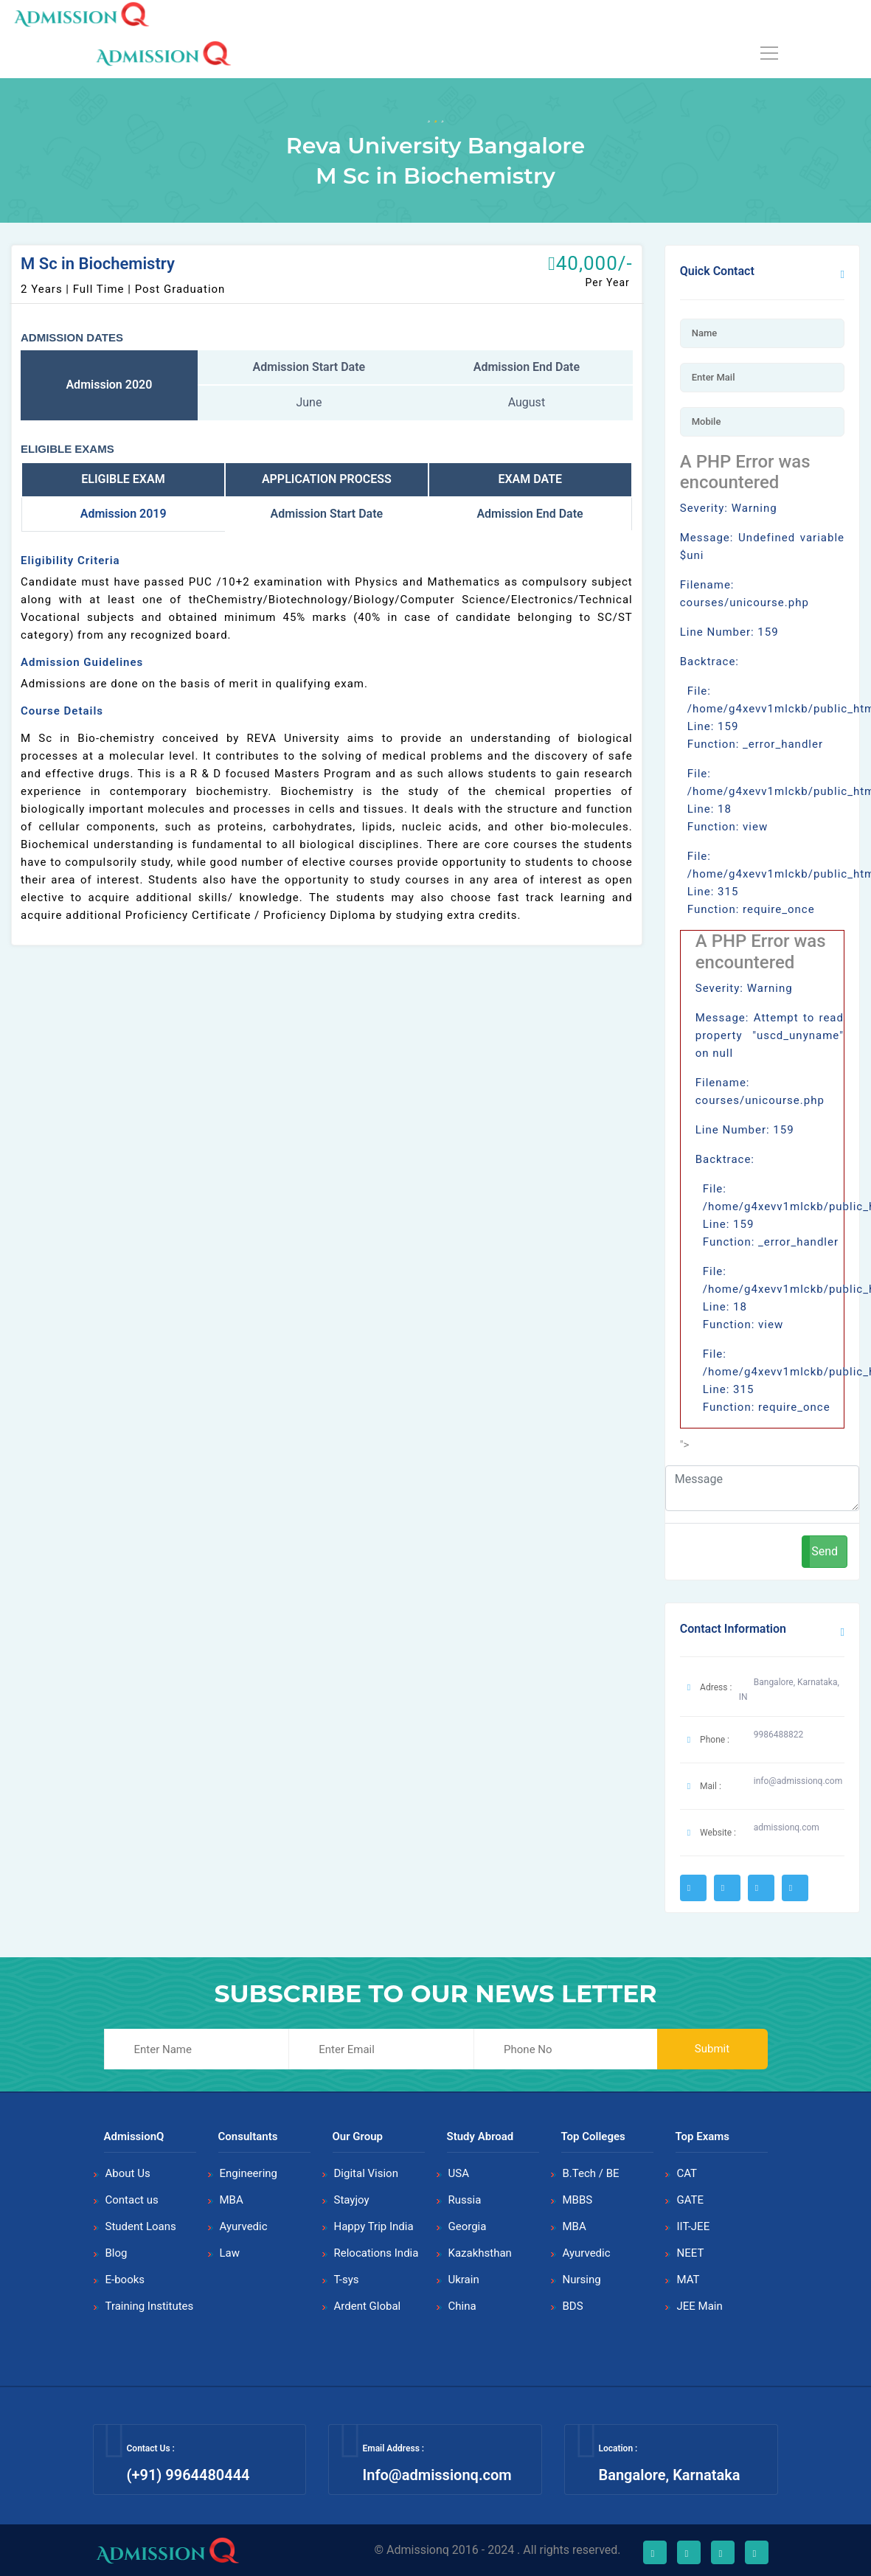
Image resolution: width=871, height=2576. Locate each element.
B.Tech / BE (591, 2173)
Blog (116, 2253)
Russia (465, 2200)
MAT (688, 2279)
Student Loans (140, 2226)
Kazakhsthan (480, 2253)
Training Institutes (149, 2306)
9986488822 (778, 1734)
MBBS (578, 2200)
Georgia (467, 2226)
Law (230, 2253)
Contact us (132, 2200)
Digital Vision (366, 2173)
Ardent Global (367, 2306)
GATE (690, 2200)
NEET (690, 2253)
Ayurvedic (244, 2226)
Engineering (249, 2173)
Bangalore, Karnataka (669, 2475)
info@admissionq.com (798, 1781)
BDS (573, 2306)
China (462, 2306)
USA (458, 2173)
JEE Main (700, 2306)
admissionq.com (786, 1827)
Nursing (582, 2279)
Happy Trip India (374, 2226)
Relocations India (376, 2253)
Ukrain (463, 2279)
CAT (687, 2173)
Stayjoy (351, 2200)
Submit (712, 2048)
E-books (125, 2279)
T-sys (346, 2279)
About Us (127, 2173)
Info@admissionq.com (436, 2475)
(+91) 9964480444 (188, 2475)
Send (824, 1551)
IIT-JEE (693, 2226)
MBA (231, 2200)
